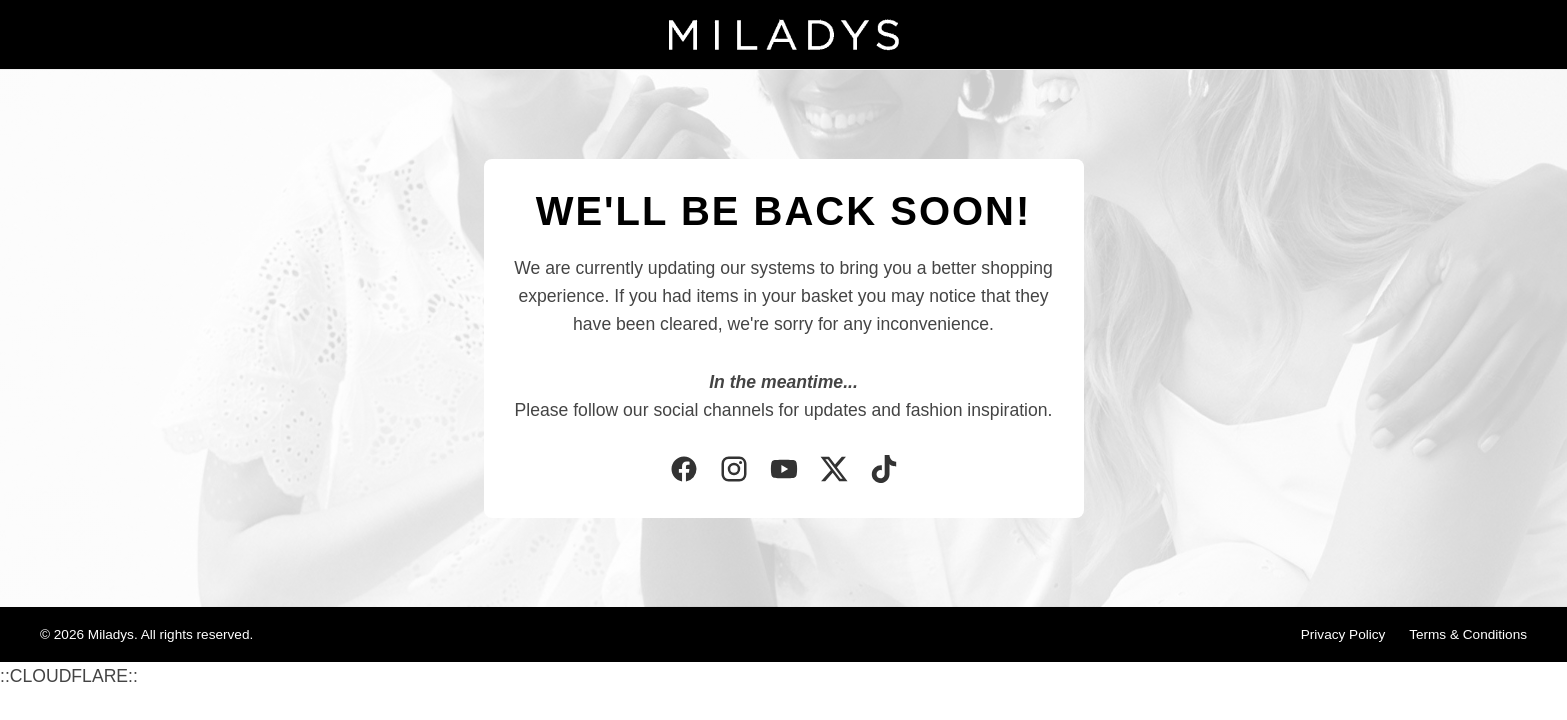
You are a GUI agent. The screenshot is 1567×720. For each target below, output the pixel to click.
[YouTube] (784, 471)
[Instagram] (734, 471)
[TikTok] (884, 471)
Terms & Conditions (1468, 634)
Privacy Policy (1343, 634)
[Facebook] (684, 471)
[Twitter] (834, 471)
